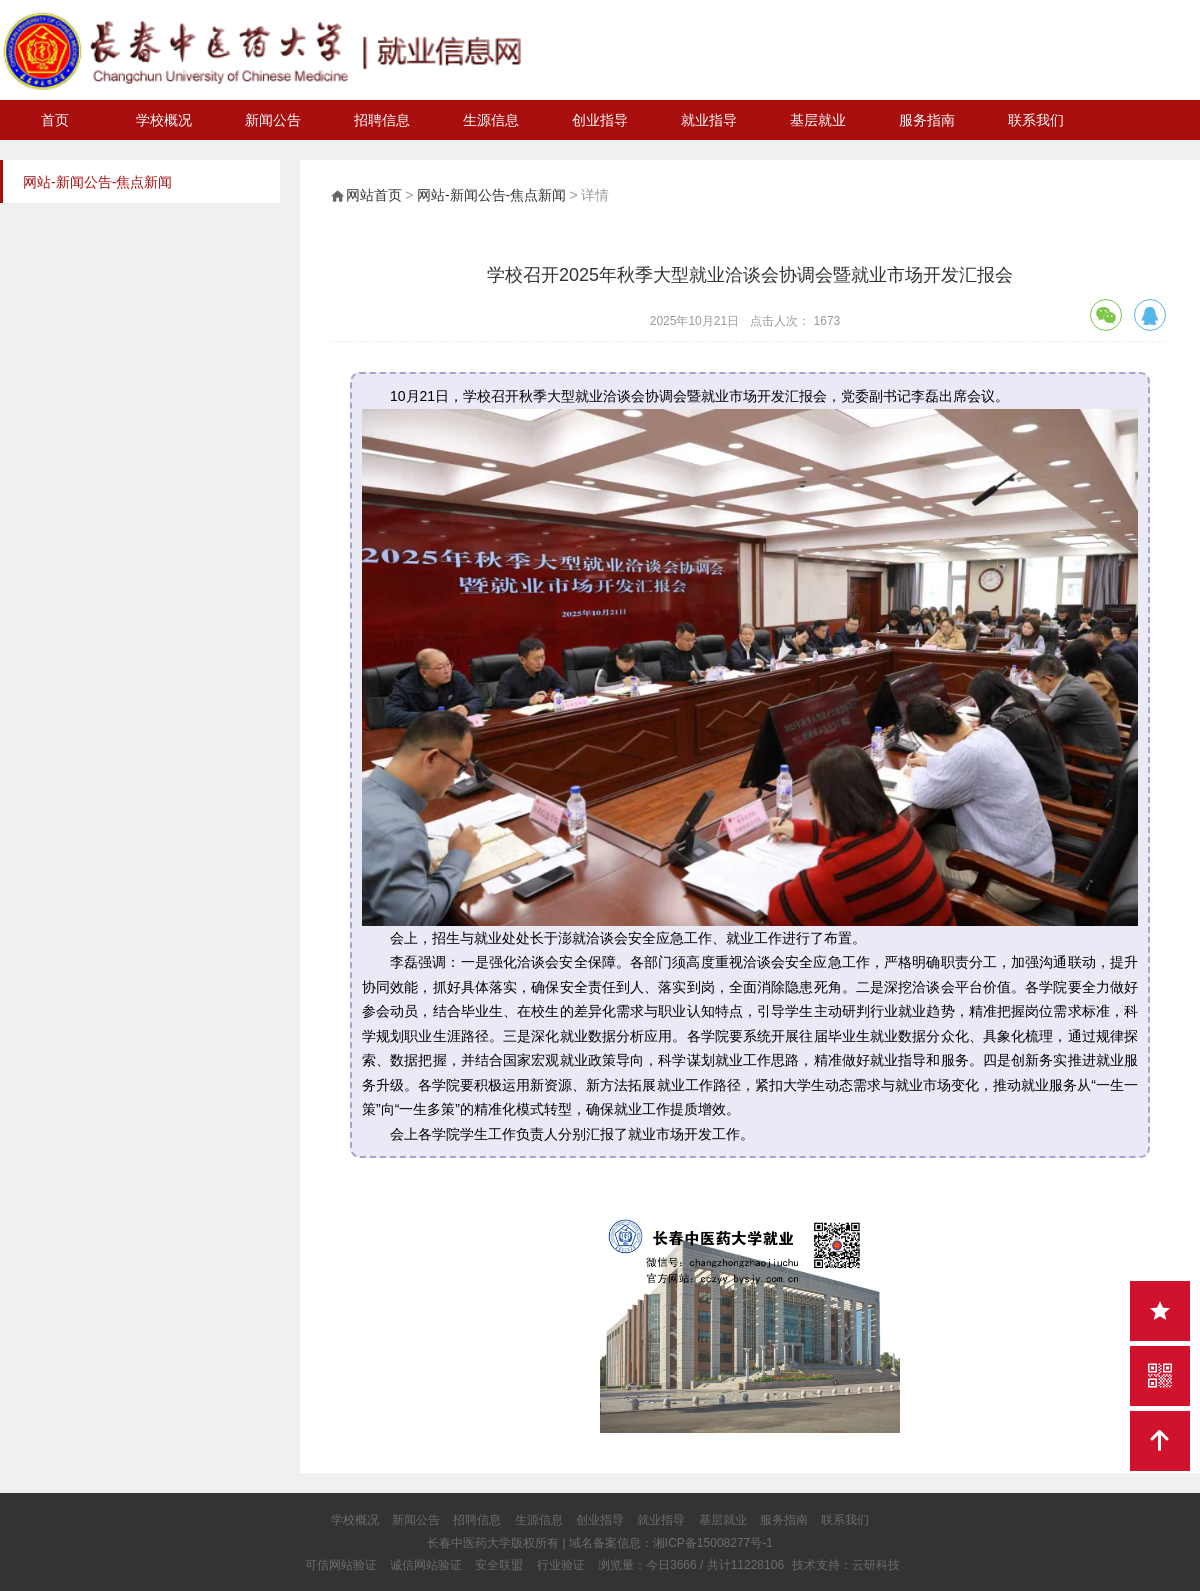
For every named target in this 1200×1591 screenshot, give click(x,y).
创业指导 (600, 120)
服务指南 (927, 120)
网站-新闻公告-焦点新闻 (491, 195)
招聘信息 (382, 120)
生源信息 (491, 120)
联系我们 (1036, 120)
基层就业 (818, 120)
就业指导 (709, 120)
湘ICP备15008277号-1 (713, 1543)
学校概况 (164, 120)
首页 (55, 120)
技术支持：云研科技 (846, 1565)
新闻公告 (273, 120)
